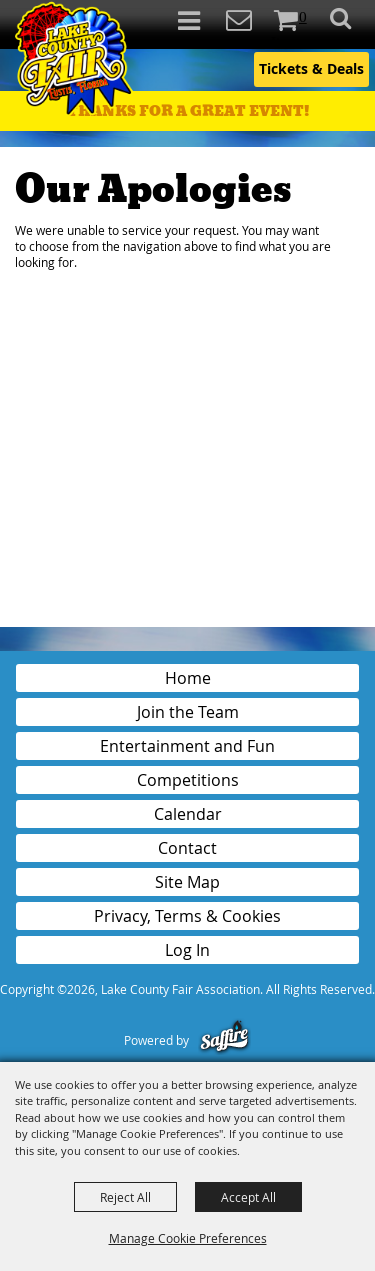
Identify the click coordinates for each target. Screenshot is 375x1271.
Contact (187, 848)
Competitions (188, 780)
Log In (187, 950)
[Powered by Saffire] (224, 1040)
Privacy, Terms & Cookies (187, 916)
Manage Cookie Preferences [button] (188, 1238)
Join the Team (188, 712)
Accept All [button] (248, 1197)
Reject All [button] (125, 1197)
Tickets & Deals (311, 68)
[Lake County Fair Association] (73, 61)
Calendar (188, 814)
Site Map (187, 882)
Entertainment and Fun (187, 746)
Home (188, 678)
